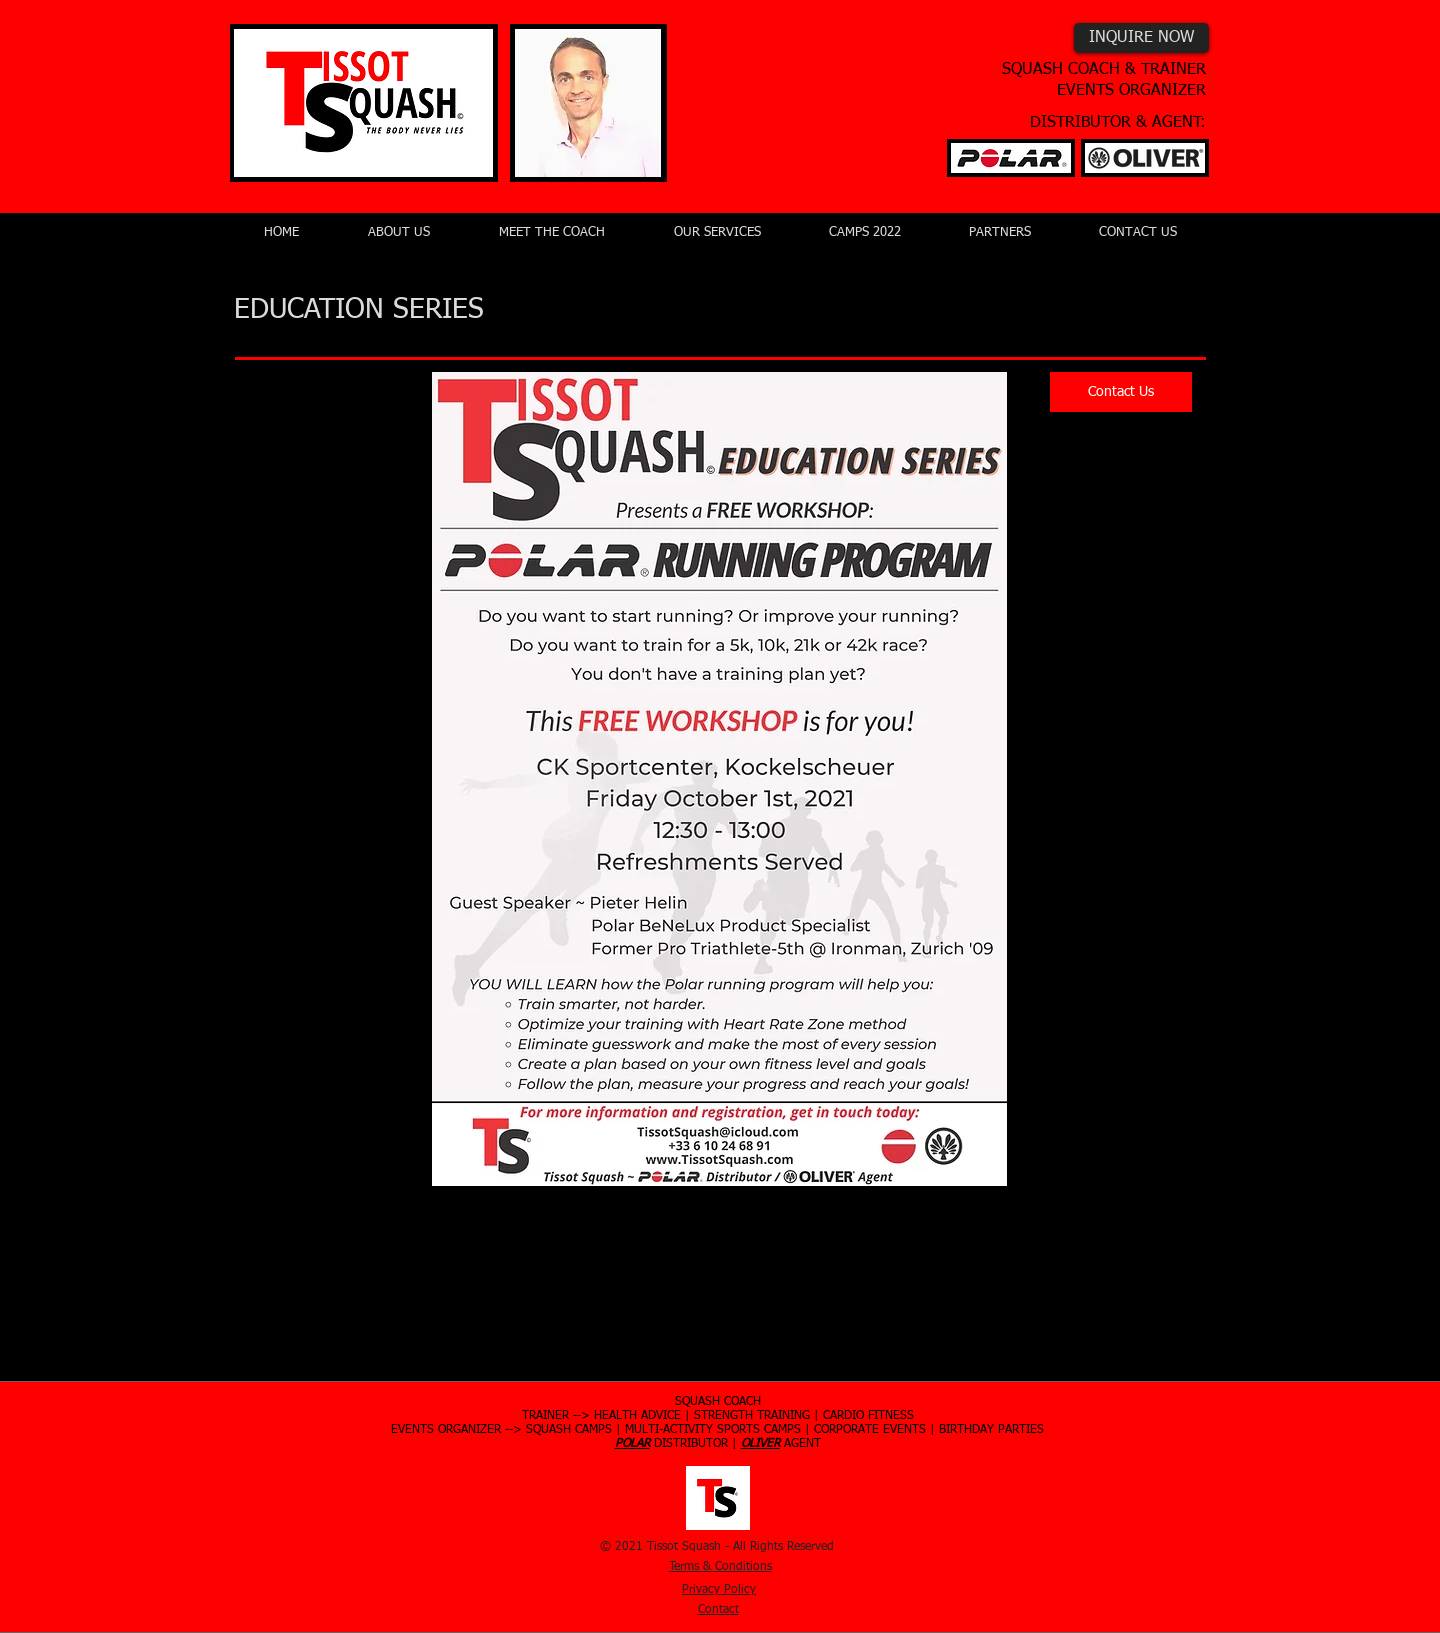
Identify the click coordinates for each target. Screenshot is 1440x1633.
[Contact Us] (1121, 392)
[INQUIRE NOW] (1141, 38)
